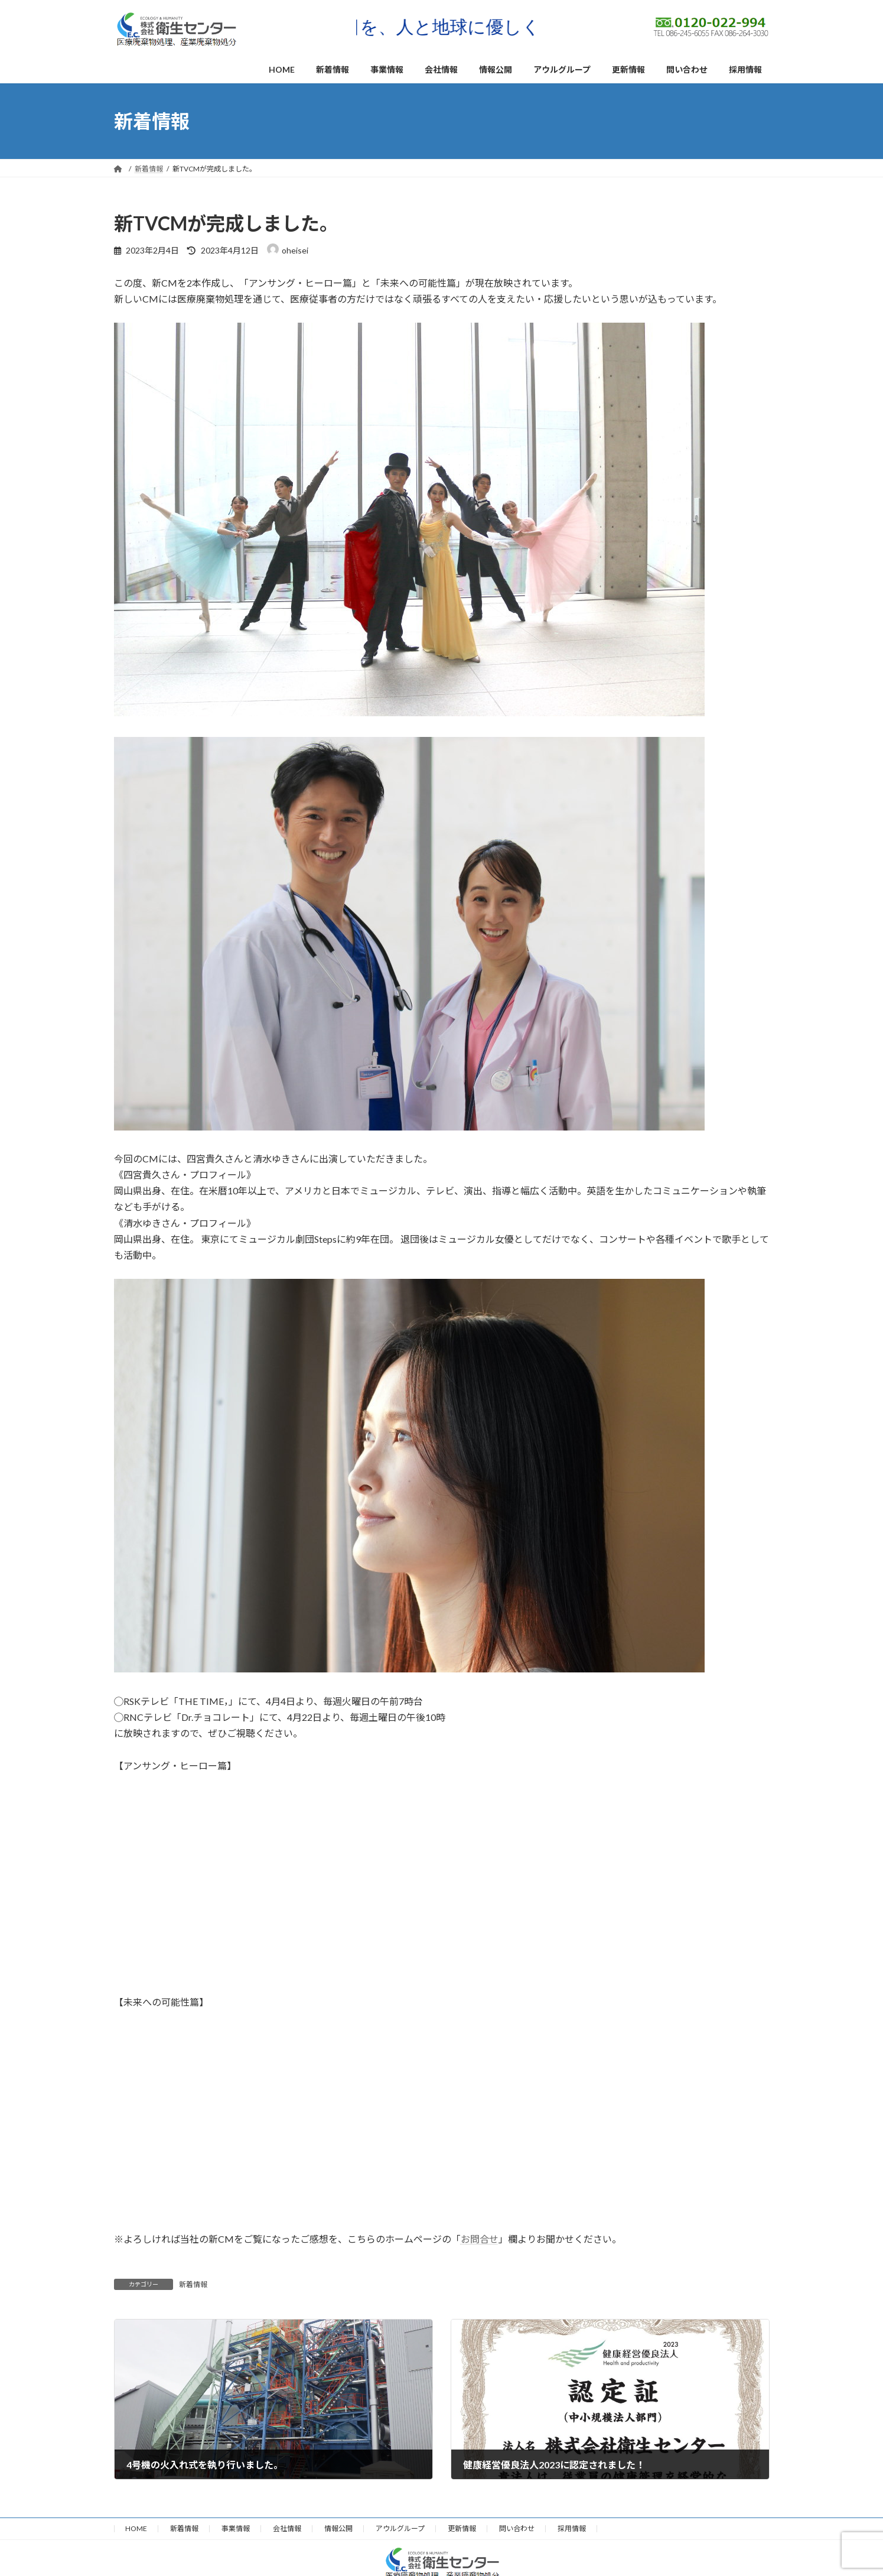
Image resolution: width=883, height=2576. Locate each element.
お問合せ (479, 2238)
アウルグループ (400, 2528)
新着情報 (193, 2284)
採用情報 (572, 2528)
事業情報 (235, 2528)
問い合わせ (517, 2528)
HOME (136, 2528)
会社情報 (287, 2528)
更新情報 (462, 2528)
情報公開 (338, 2528)
